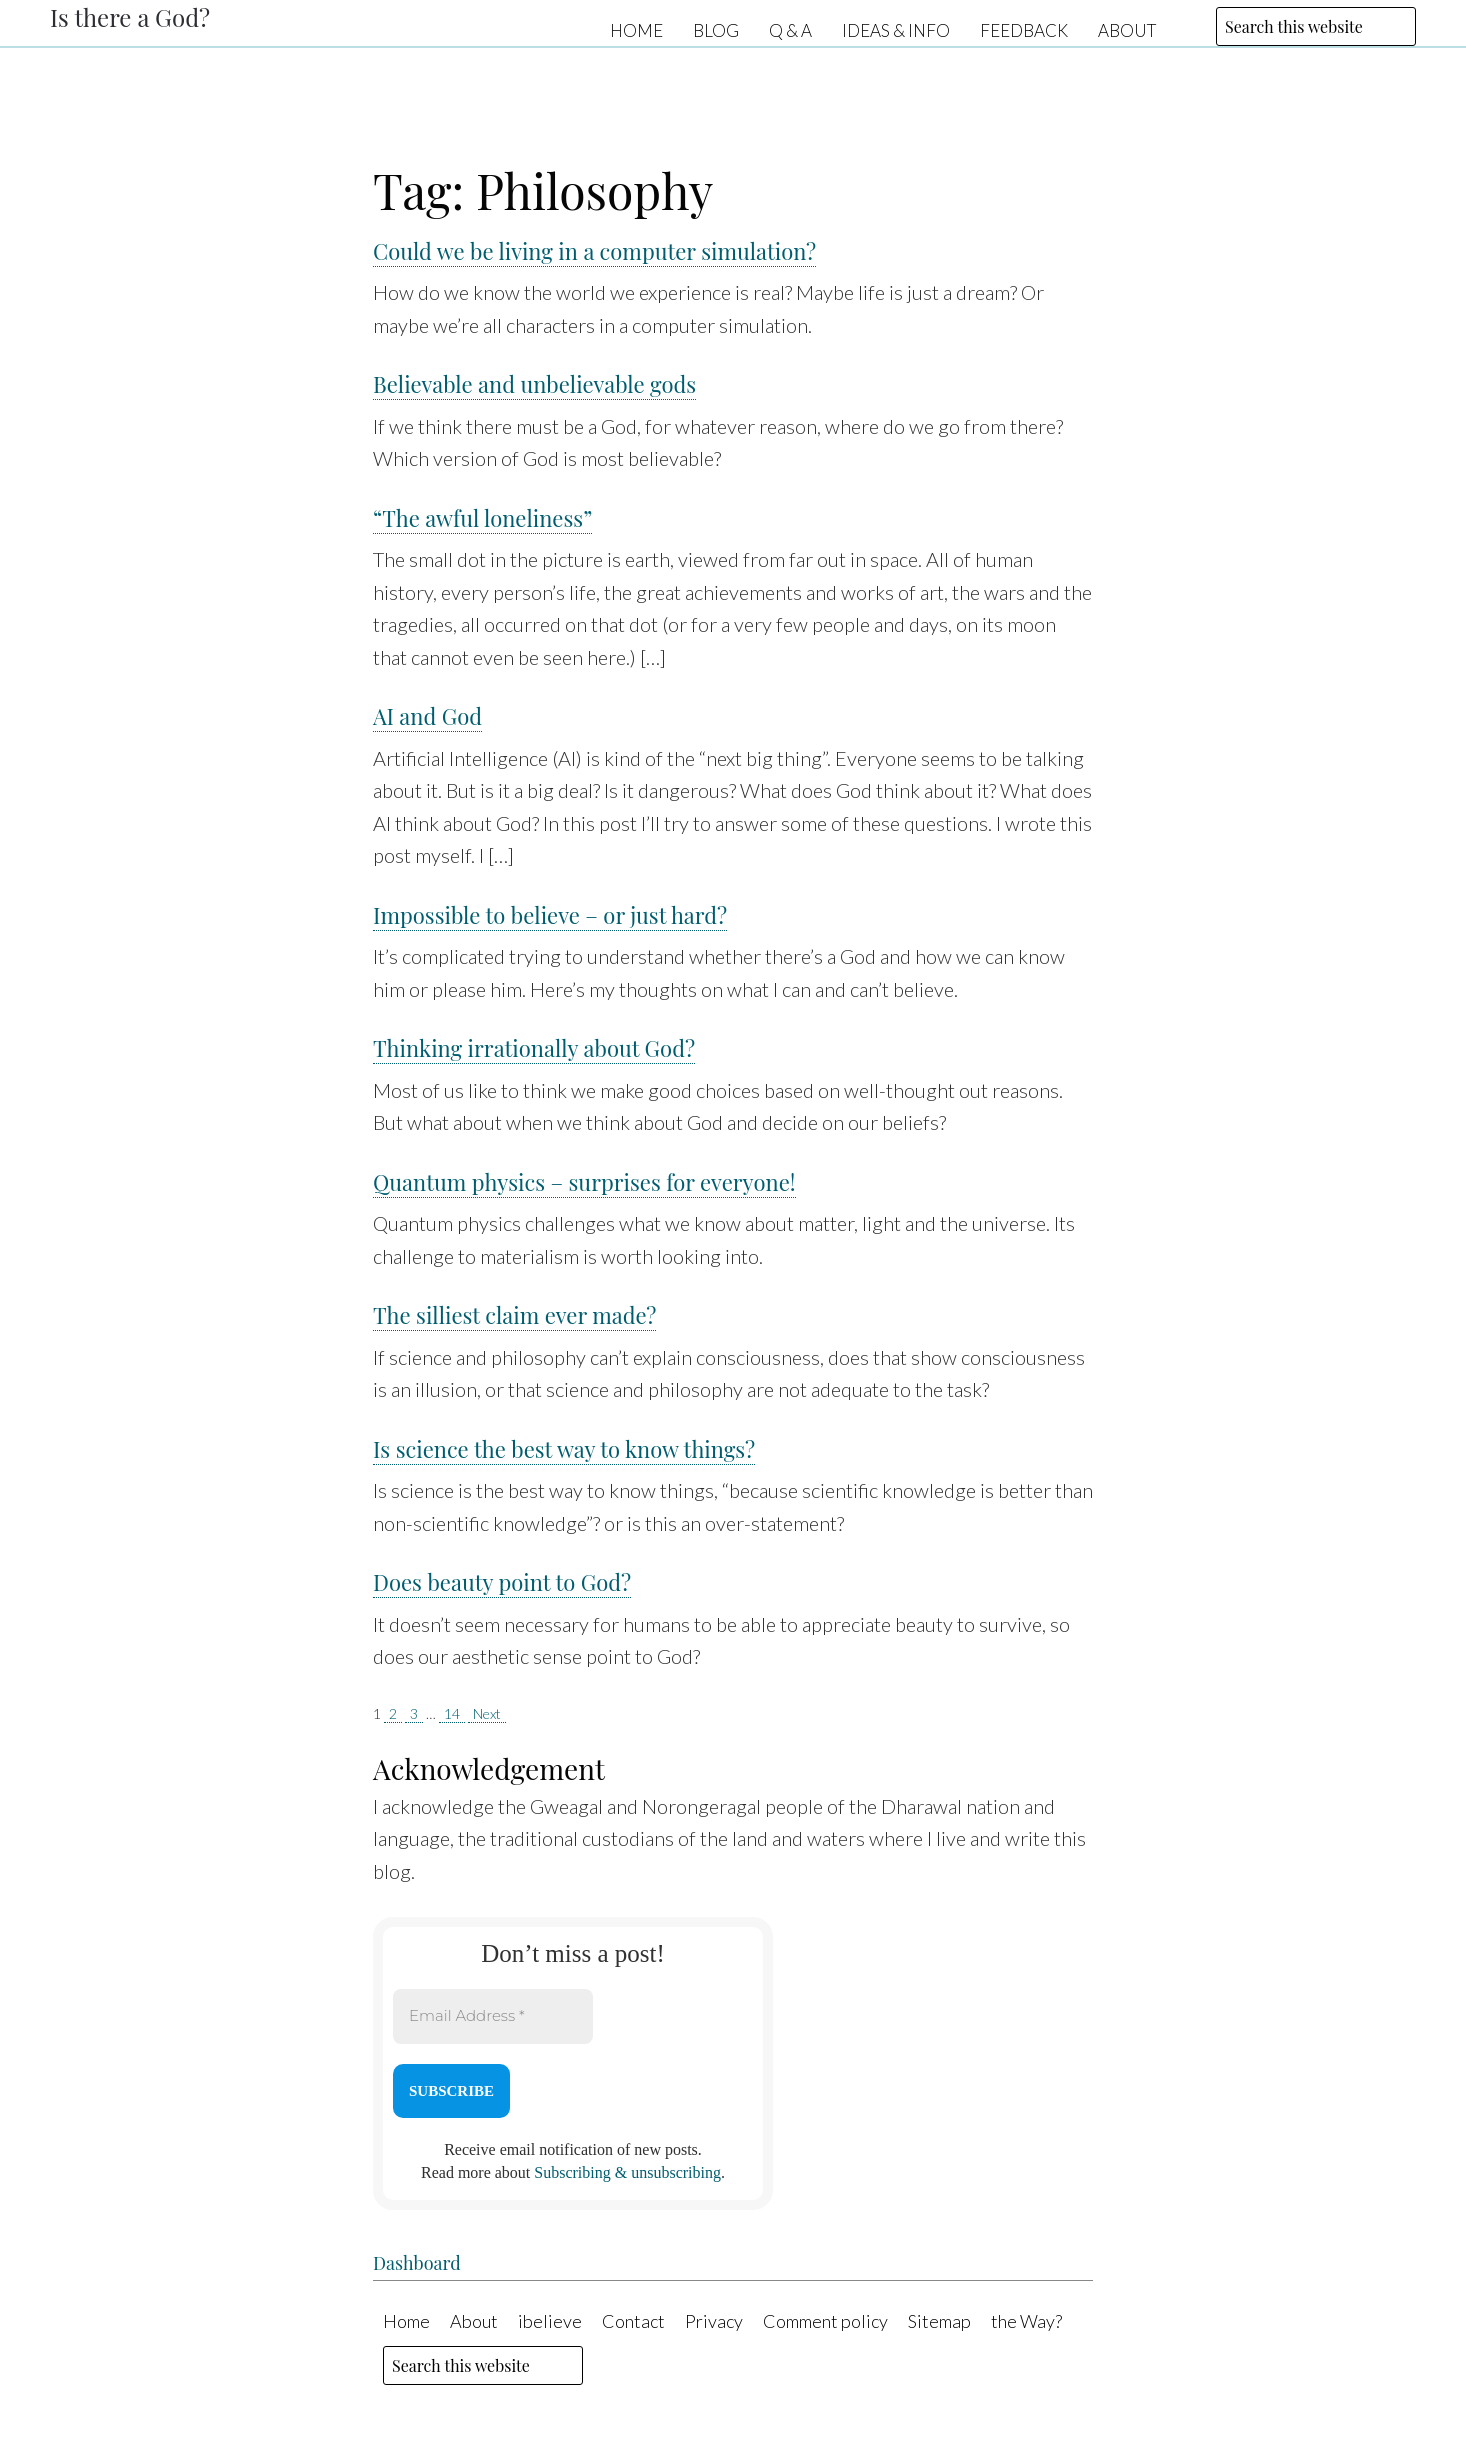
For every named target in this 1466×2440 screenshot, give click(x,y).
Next (487, 1713)
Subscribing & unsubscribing (627, 2172)
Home (636, 29)
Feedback (1024, 29)
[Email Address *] (493, 2016)
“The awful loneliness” (482, 518)
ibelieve (550, 2321)
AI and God (427, 716)
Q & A (790, 29)
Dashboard (417, 2263)
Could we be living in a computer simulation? (594, 251)
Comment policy (825, 2321)
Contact (633, 2321)
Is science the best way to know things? (564, 1449)
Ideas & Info (896, 29)
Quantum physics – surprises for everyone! (584, 1182)
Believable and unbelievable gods (534, 384)
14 (452, 1713)
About (1127, 29)
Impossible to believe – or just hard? (550, 915)
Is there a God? (130, 17)
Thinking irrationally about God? (534, 1048)
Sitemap (939, 2321)
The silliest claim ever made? (514, 1315)
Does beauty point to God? (502, 1582)
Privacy (714, 2321)
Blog (716, 29)
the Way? (1026, 2321)
